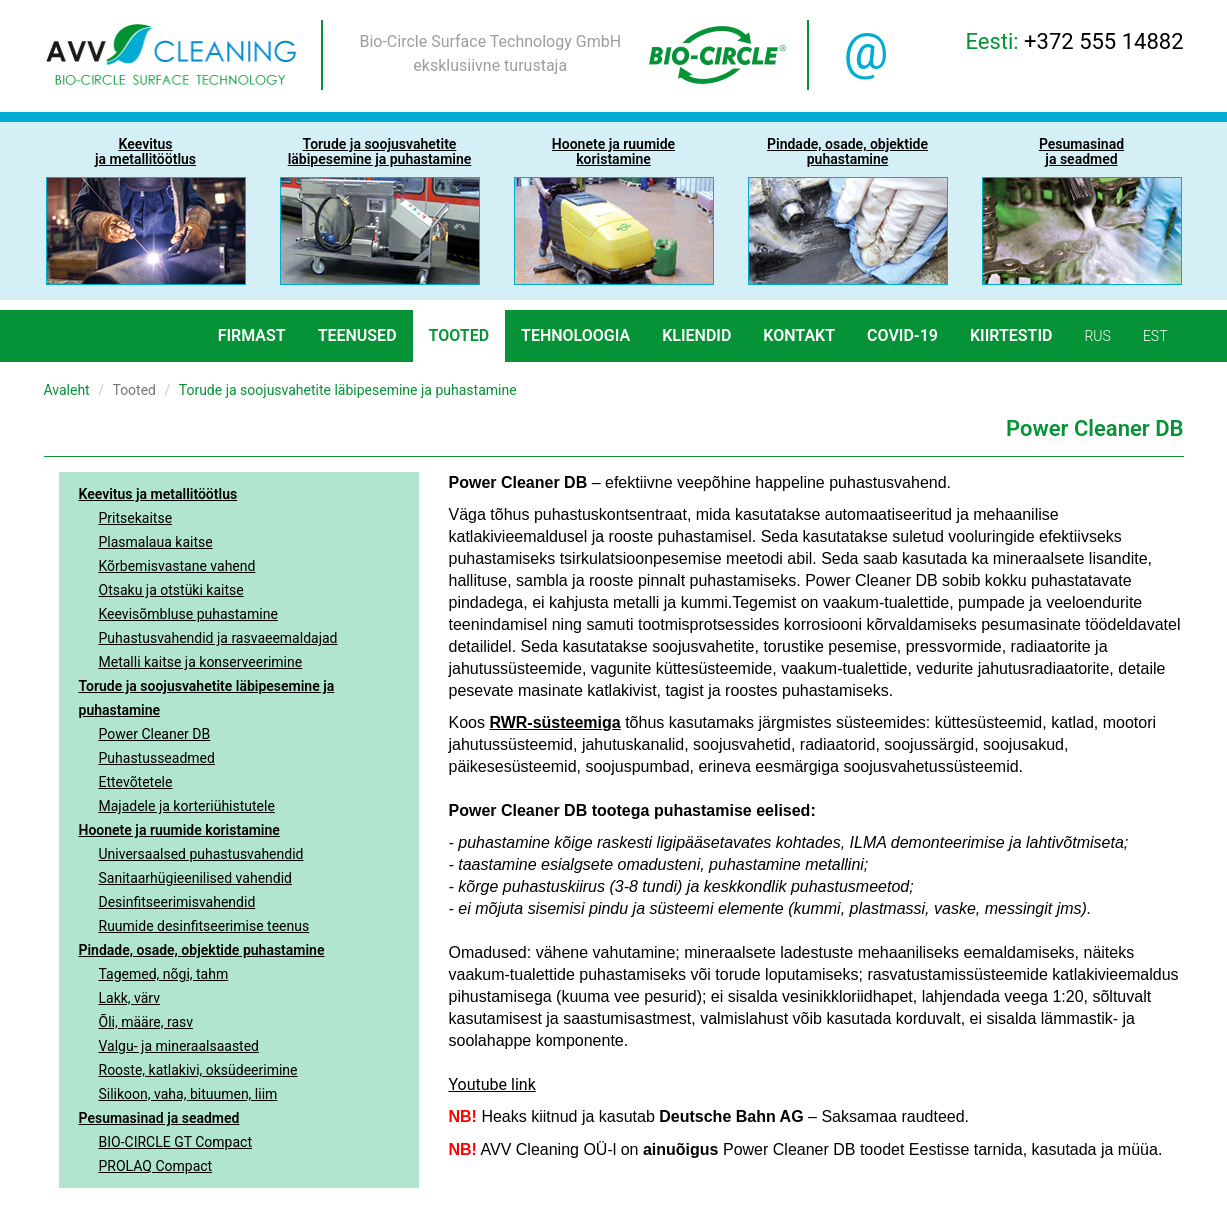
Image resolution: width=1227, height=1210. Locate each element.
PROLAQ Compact (156, 1166)
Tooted (459, 335)
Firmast (252, 335)
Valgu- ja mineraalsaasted (179, 1046)
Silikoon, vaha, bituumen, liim (188, 1094)
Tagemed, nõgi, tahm (164, 974)
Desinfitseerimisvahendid (177, 902)
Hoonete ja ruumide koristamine (179, 830)
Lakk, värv (130, 998)
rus (1097, 336)
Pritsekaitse (136, 518)
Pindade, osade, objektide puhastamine (202, 950)
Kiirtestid (1011, 335)
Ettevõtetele (136, 782)
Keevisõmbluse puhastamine (188, 614)
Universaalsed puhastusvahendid (201, 854)
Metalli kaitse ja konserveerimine (201, 662)
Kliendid (696, 335)
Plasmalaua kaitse (156, 542)
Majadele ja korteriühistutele (187, 806)
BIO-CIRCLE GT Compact (176, 1142)
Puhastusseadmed (157, 758)
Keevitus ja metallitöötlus (158, 494)
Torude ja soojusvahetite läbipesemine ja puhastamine (207, 698)
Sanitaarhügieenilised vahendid (195, 878)
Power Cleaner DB (155, 734)
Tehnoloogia (575, 335)
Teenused (357, 335)
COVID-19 (902, 335)
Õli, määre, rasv (146, 1022)
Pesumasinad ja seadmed (159, 1118)
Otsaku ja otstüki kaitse (171, 590)
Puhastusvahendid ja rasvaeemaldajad (218, 638)
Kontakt (799, 335)
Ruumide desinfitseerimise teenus (204, 926)
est (1155, 336)
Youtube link (492, 1084)
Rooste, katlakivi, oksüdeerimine (198, 1070)
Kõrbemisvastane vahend (177, 566)
